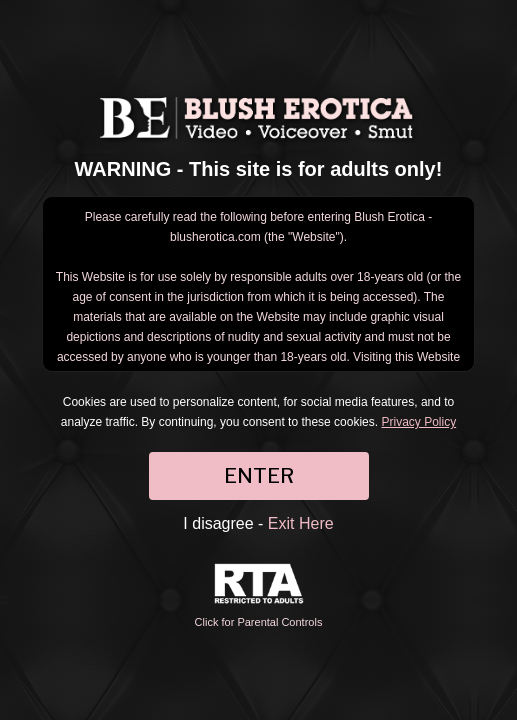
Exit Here (301, 523)
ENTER (259, 476)
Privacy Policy (418, 422)
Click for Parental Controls (259, 595)
